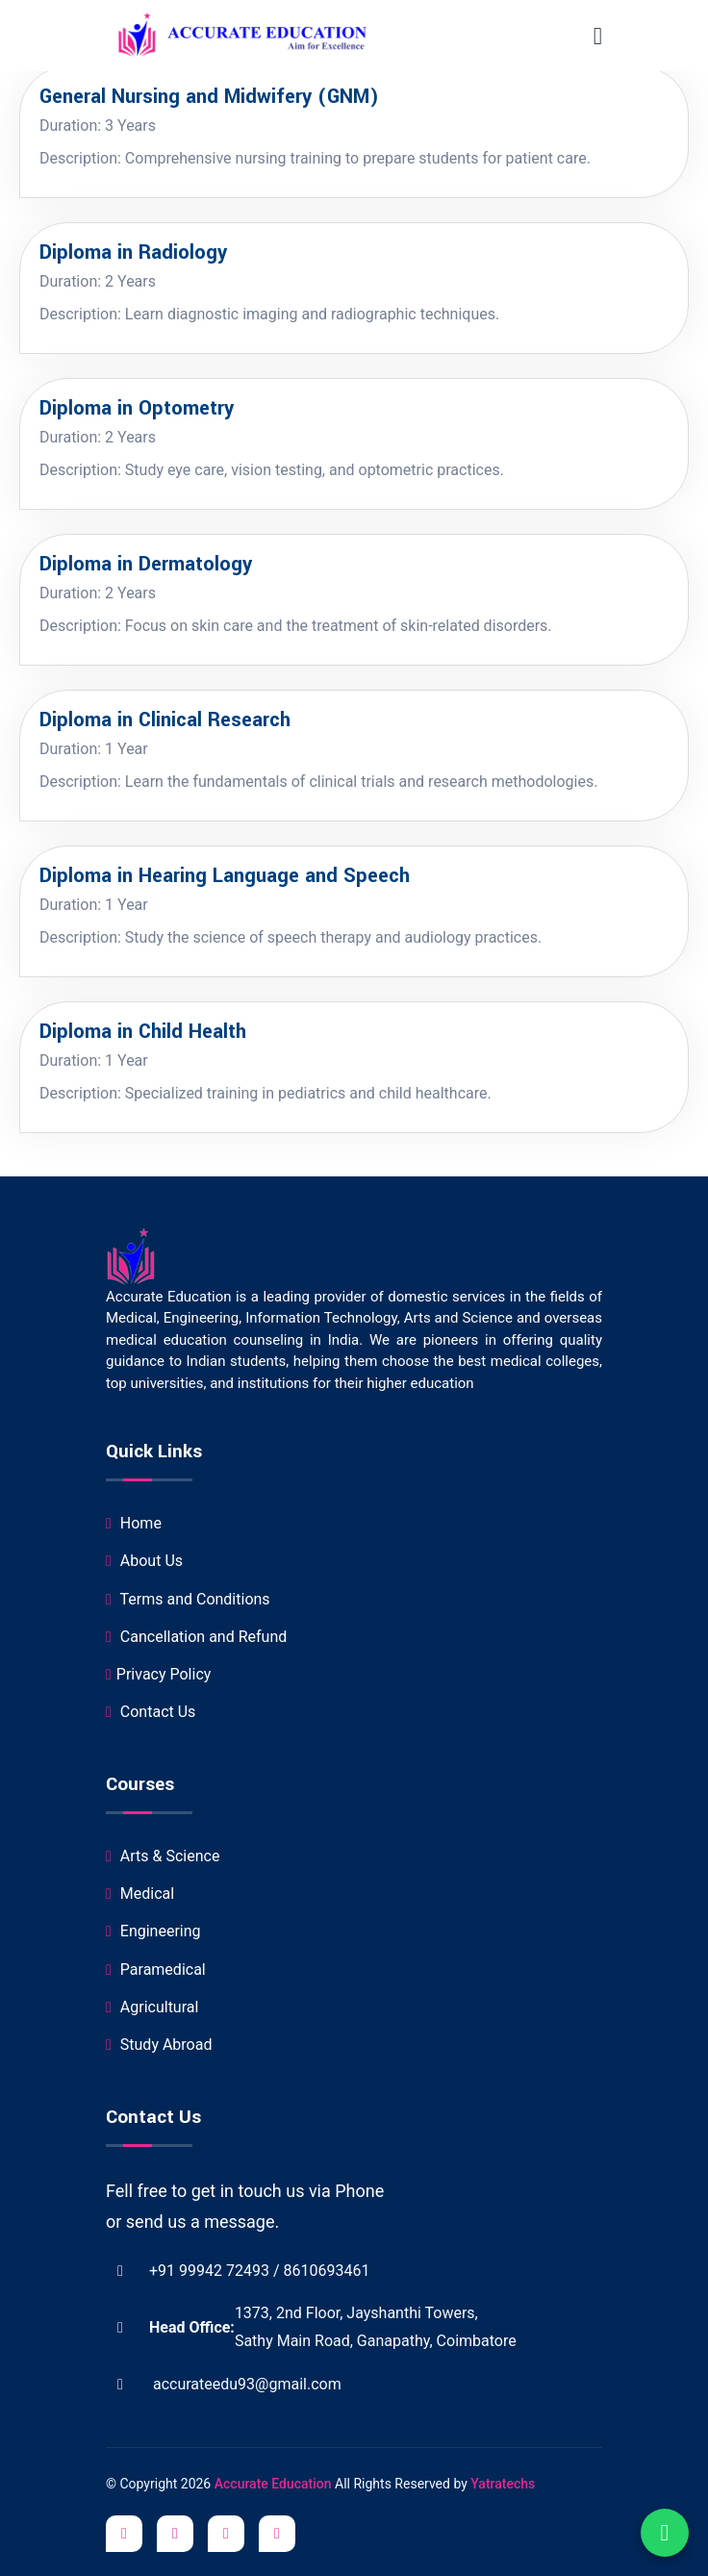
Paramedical (156, 1969)
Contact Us (150, 1712)
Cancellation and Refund (196, 1637)
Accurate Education (275, 2483)
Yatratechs (502, 2483)
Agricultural (152, 2007)
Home (134, 1523)
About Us (144, 1561)
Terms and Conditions (188, 1599)
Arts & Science (162, 1856)
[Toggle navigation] (598, 36)
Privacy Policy (158, 1674)
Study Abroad (159, 2044)
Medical (140, 1893)
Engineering (153, 1931)
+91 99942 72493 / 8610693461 (237, 2271)
